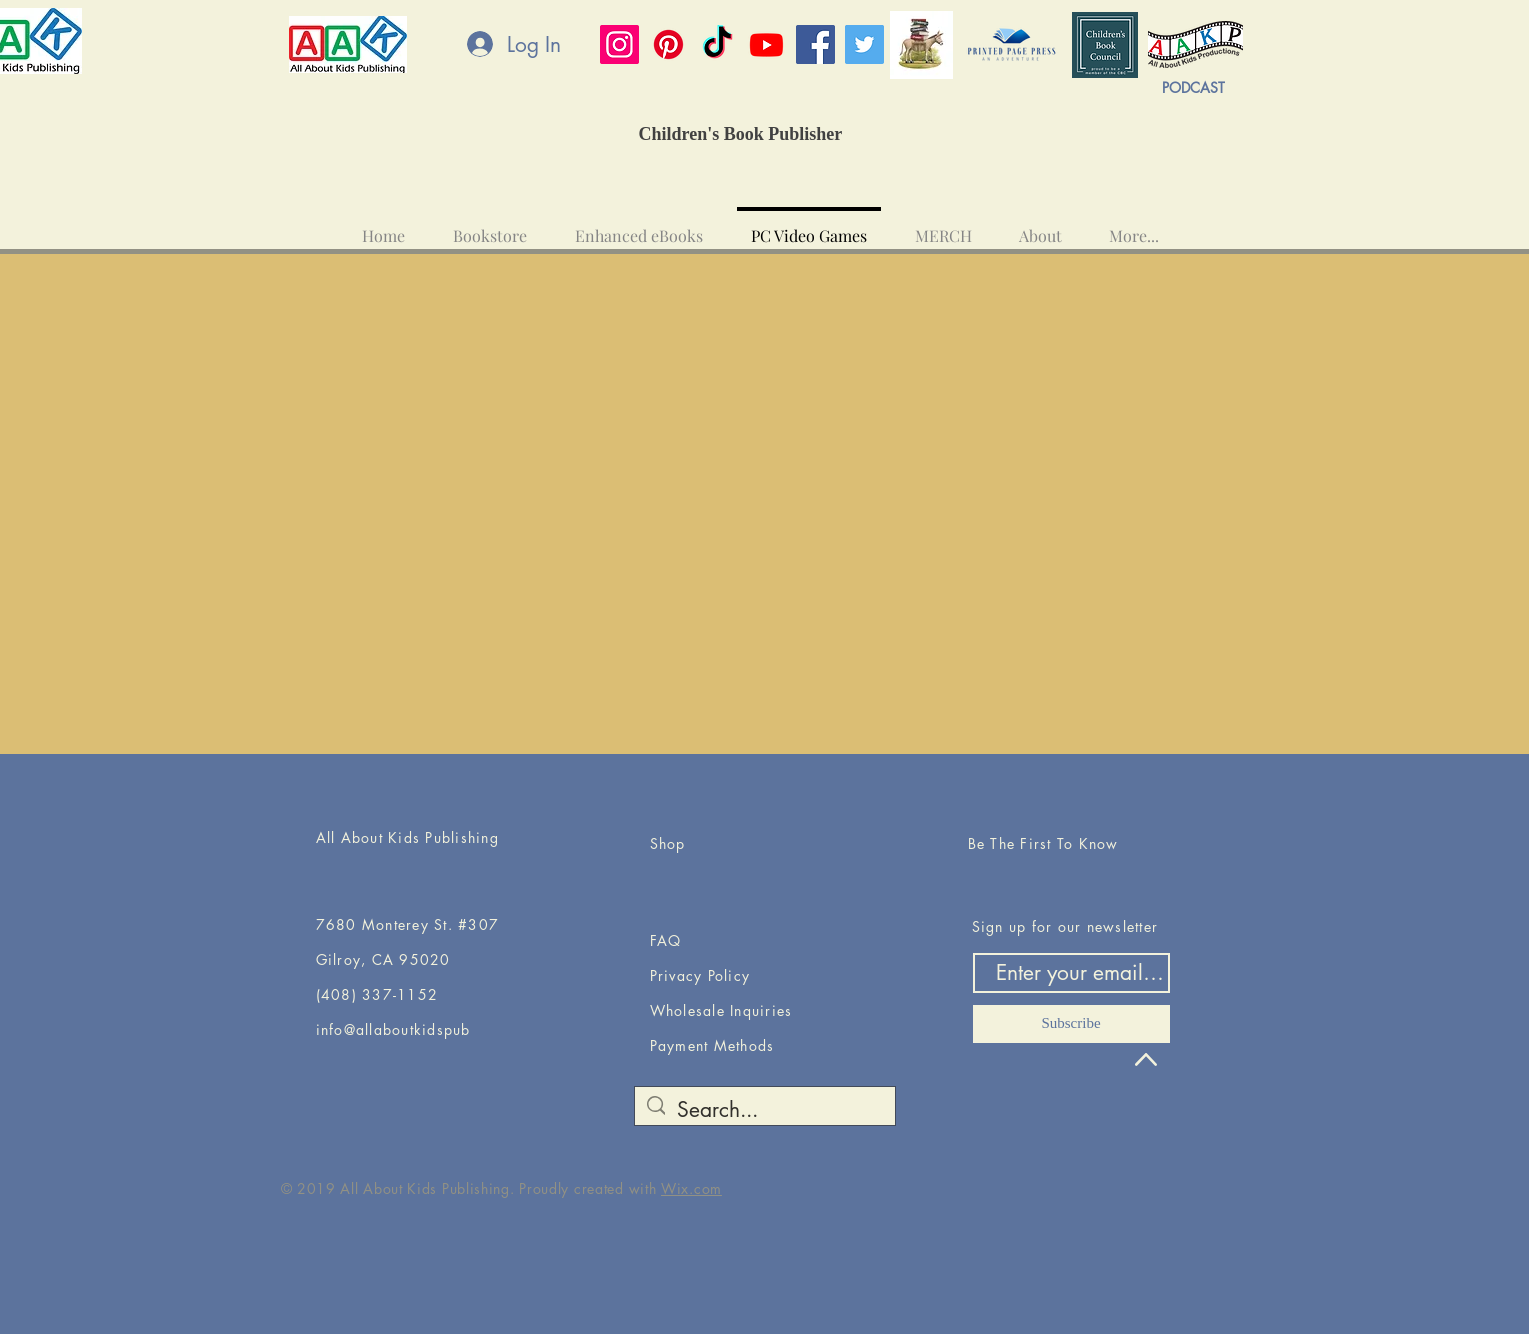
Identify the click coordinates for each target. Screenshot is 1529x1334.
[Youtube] (766, 44)
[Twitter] (864, 44)
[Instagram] (619, 44)
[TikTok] (717, 44)
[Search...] (764, 1109)
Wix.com (691, 1188)
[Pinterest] (668, 44)
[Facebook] (815, 44)
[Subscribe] (1071, 1024)
